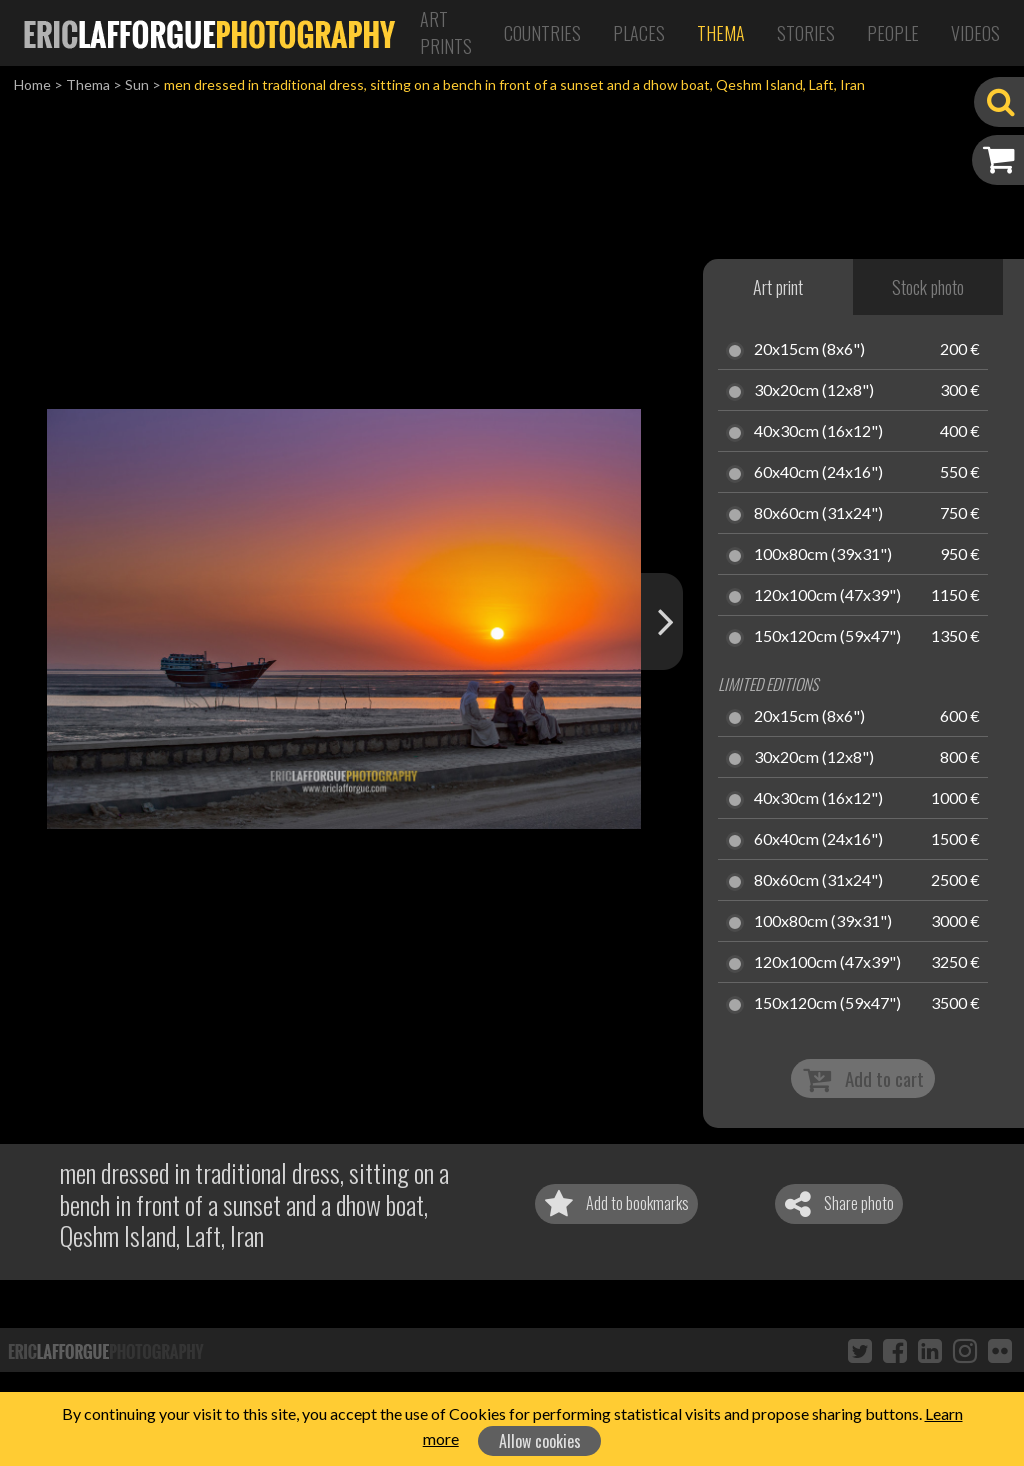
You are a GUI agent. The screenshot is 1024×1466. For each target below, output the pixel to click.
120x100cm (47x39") (827, 596)
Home (32, 84)
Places (639, 33)
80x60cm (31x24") (818, 514)
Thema (721, 33)
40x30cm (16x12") (818, 432)
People (893, 33)
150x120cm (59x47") (827, 637)
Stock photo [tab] (928, 287)
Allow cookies (540, 1441)
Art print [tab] (778, 287)
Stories (806, 33)
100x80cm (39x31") (823, 555)
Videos (975, 33)
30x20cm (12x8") (814, 391)
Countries (542, 33)
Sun (137, 84)
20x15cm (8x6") (809, 350)
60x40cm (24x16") (818, 473)
